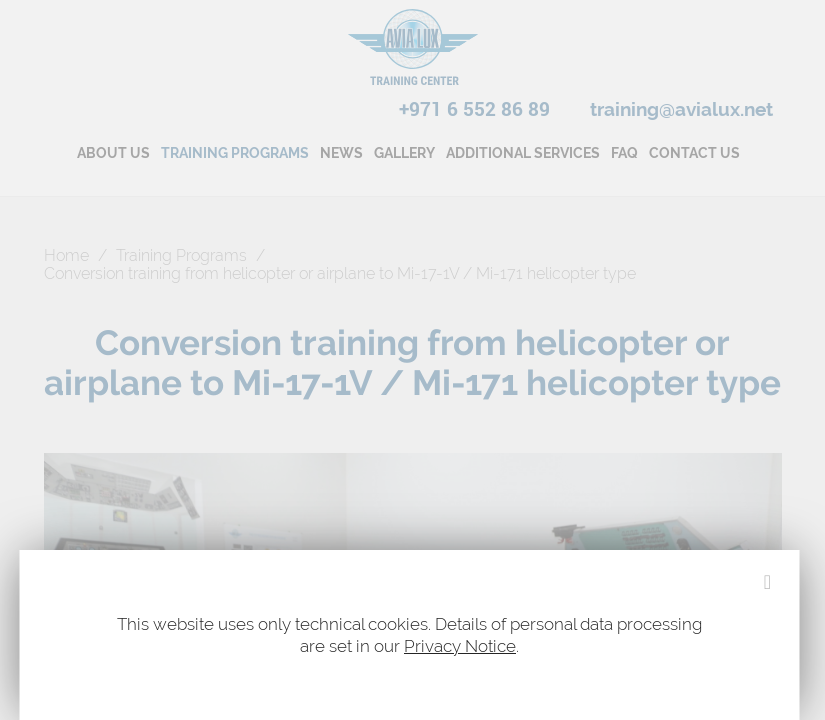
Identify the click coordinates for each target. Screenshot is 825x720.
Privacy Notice (460, 646)
